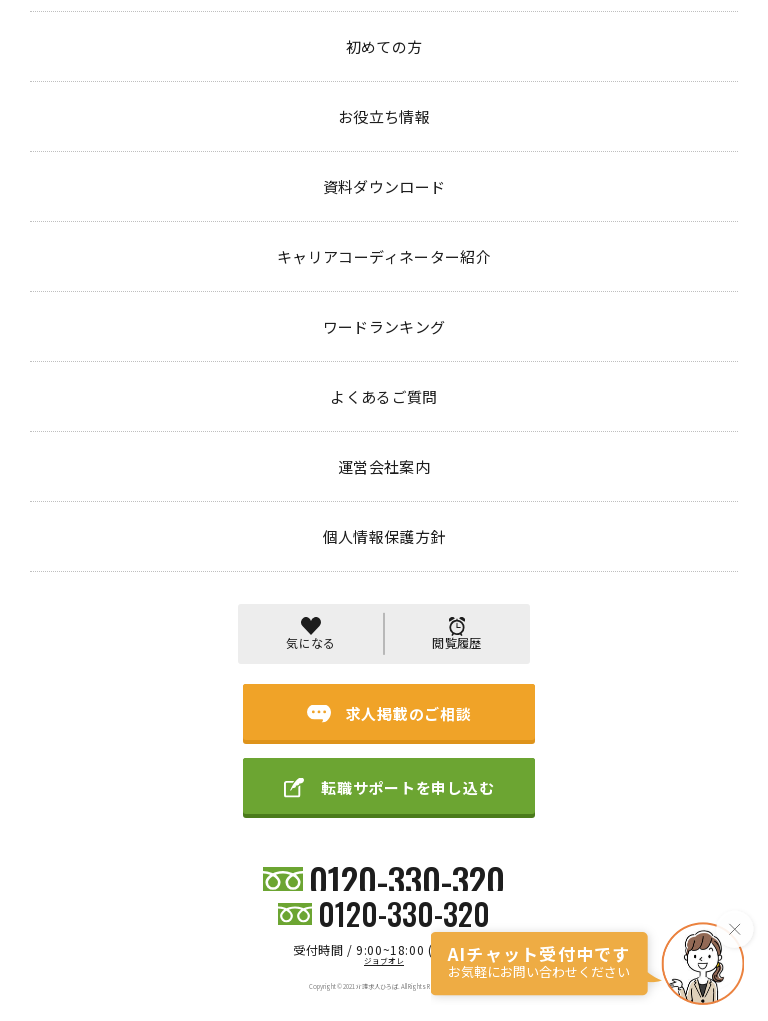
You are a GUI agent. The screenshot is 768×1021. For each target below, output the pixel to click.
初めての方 (130, 807)
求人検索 (64, 807)
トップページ (68, 83)
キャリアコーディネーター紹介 (313, 807)
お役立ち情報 (204, 807)
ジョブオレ (384, 960)
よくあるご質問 (521, 807)
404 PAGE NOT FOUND (201, 83)
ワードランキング (431, 807)
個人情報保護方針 (689, 807)
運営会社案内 (603, 807)
